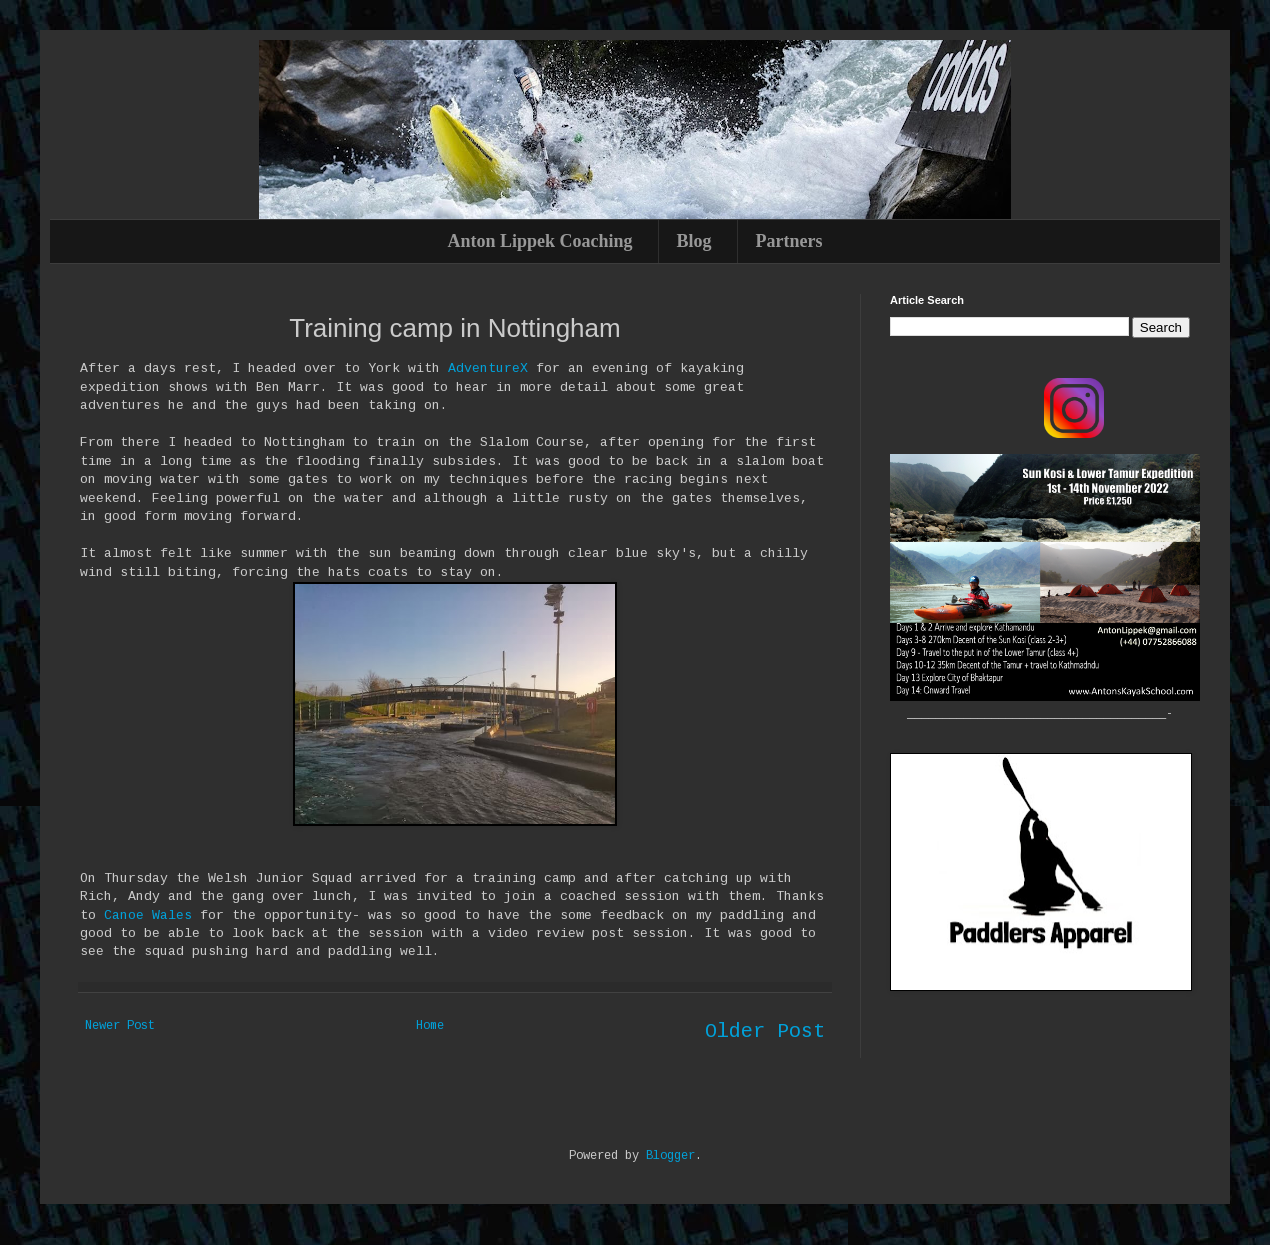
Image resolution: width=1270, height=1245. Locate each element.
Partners (789, 241)
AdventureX (488, 368)
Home (430, 1026)
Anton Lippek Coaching (539, 241)
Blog (694, 241)
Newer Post (120, 1026)
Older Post (765, 1031)
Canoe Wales (148, 915)
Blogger (670, 1156)
